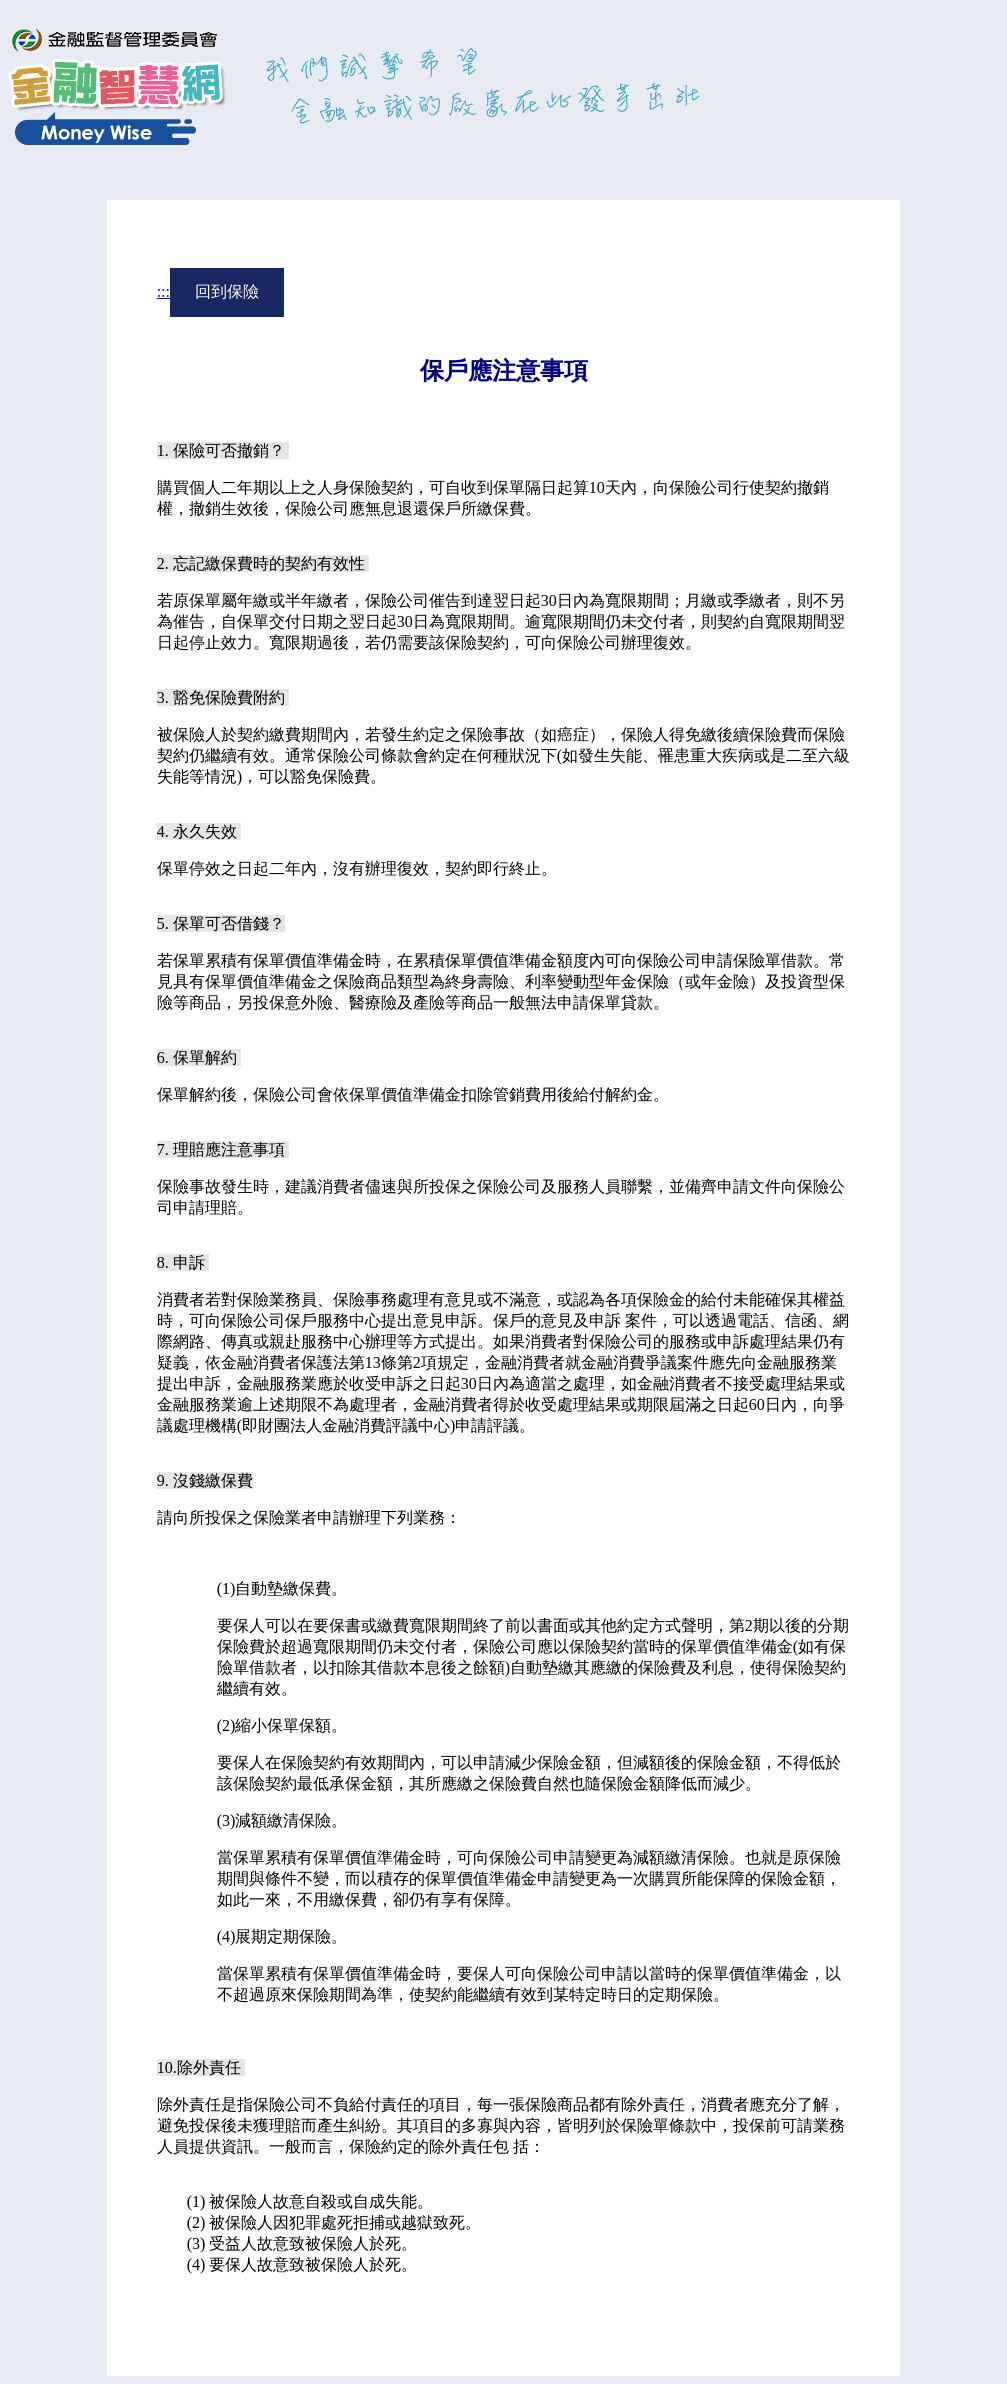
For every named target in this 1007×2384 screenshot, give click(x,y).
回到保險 (227, 291)
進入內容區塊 (56, 17)
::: (163, 291)
